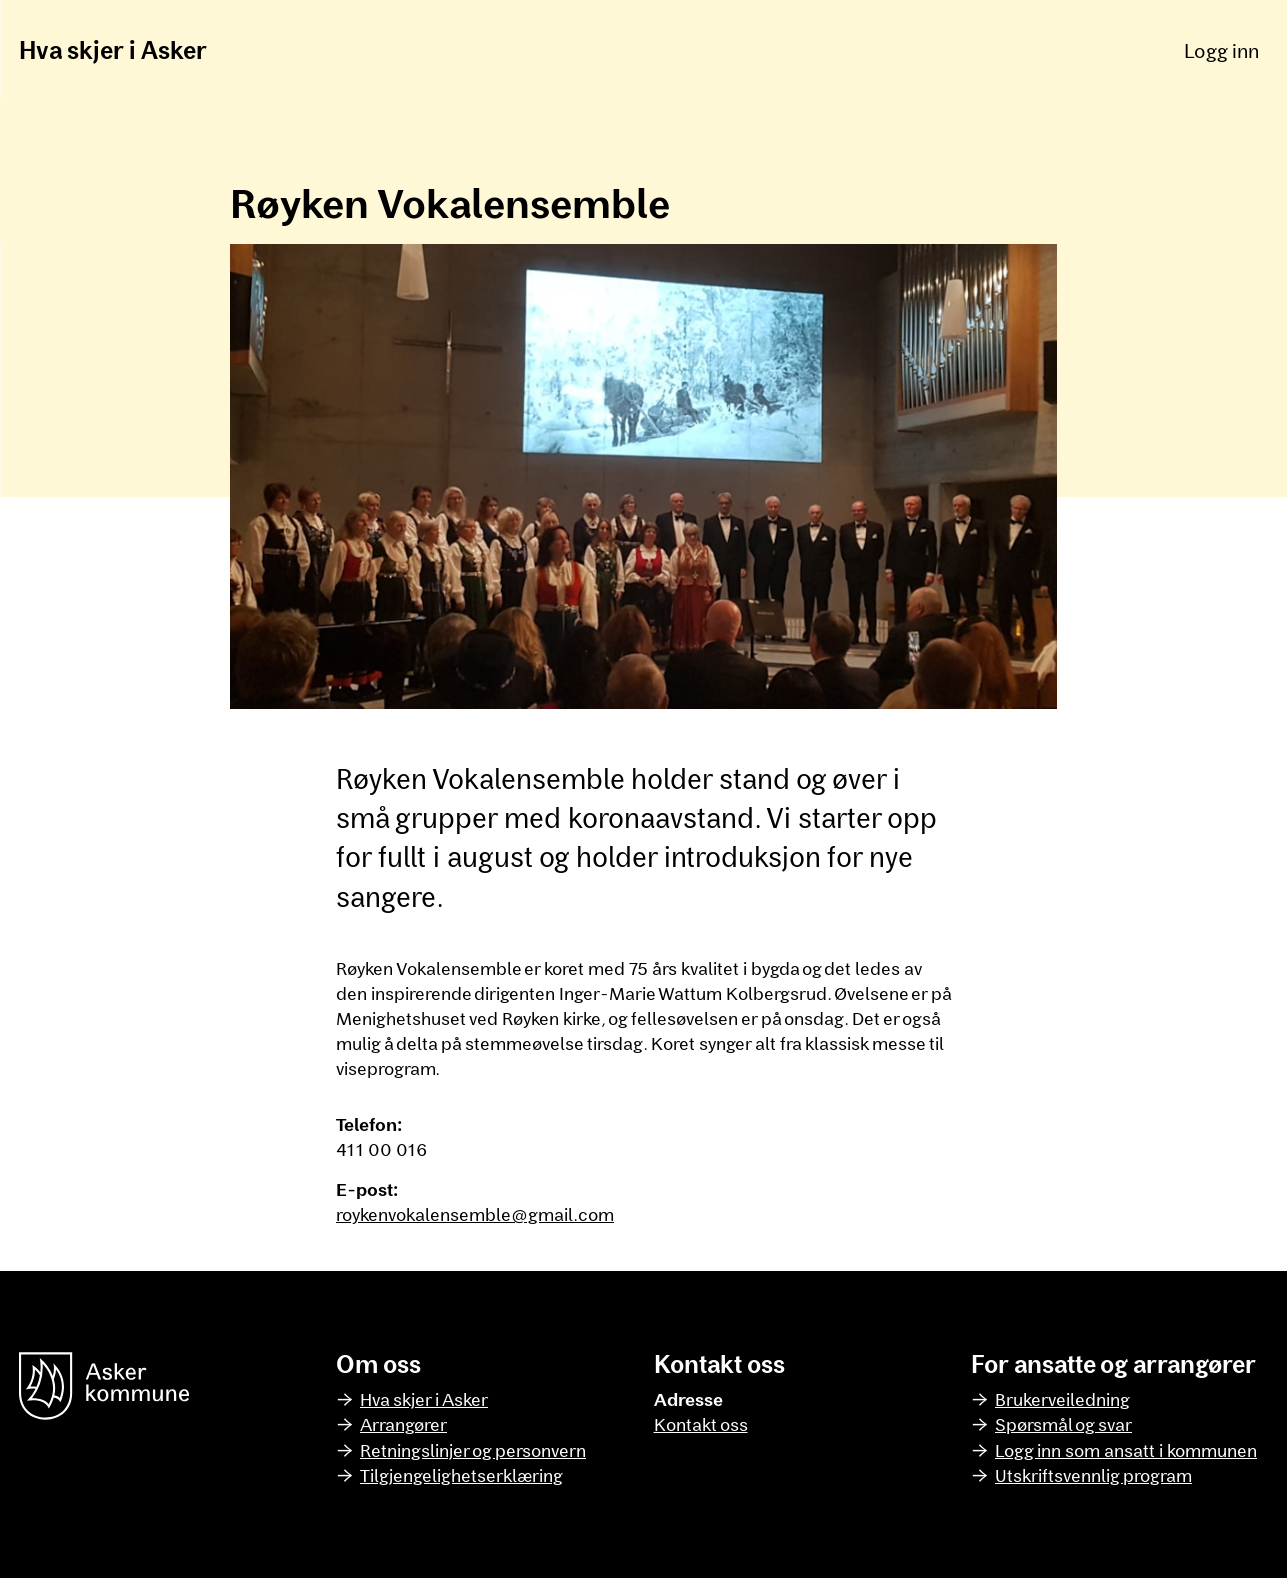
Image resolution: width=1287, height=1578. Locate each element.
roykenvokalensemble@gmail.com (475, 1214)
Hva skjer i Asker (113, 49)
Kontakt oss (701, 1424)
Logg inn (1221, 50)
